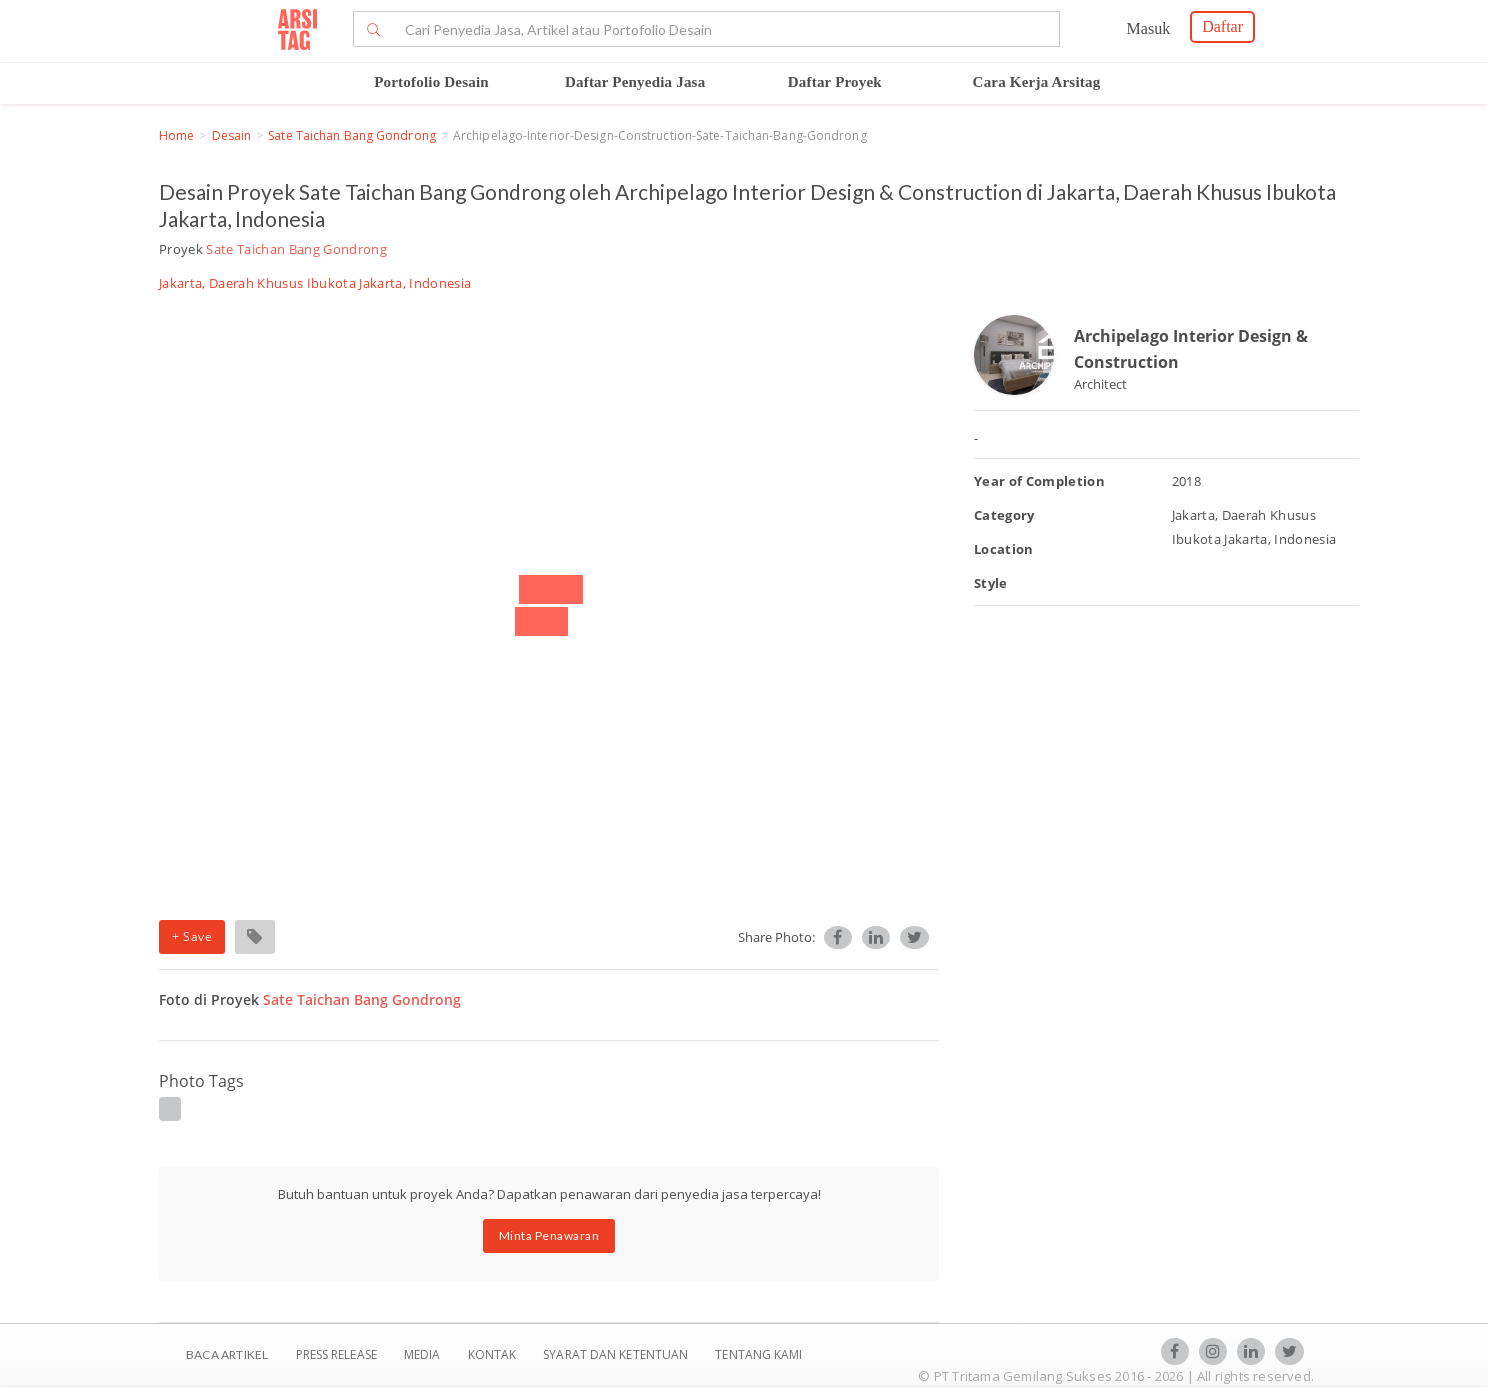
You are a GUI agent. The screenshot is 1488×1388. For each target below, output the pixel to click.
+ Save (192, 936)
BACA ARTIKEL (227, 1354)
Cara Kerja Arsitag (1037, 82)
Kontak (494, 1354)
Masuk (1149, 28)
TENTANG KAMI (758, 1354)
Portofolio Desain (431, 82)
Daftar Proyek (835, 82)
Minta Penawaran (549, 1235)
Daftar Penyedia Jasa (635, 82)
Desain (232, 135)
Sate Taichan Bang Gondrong (352, 135)
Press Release (336, 1354)
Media (424, 1354)
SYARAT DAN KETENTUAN (617, 1354)
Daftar (1222, 26)
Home (176, 135)
